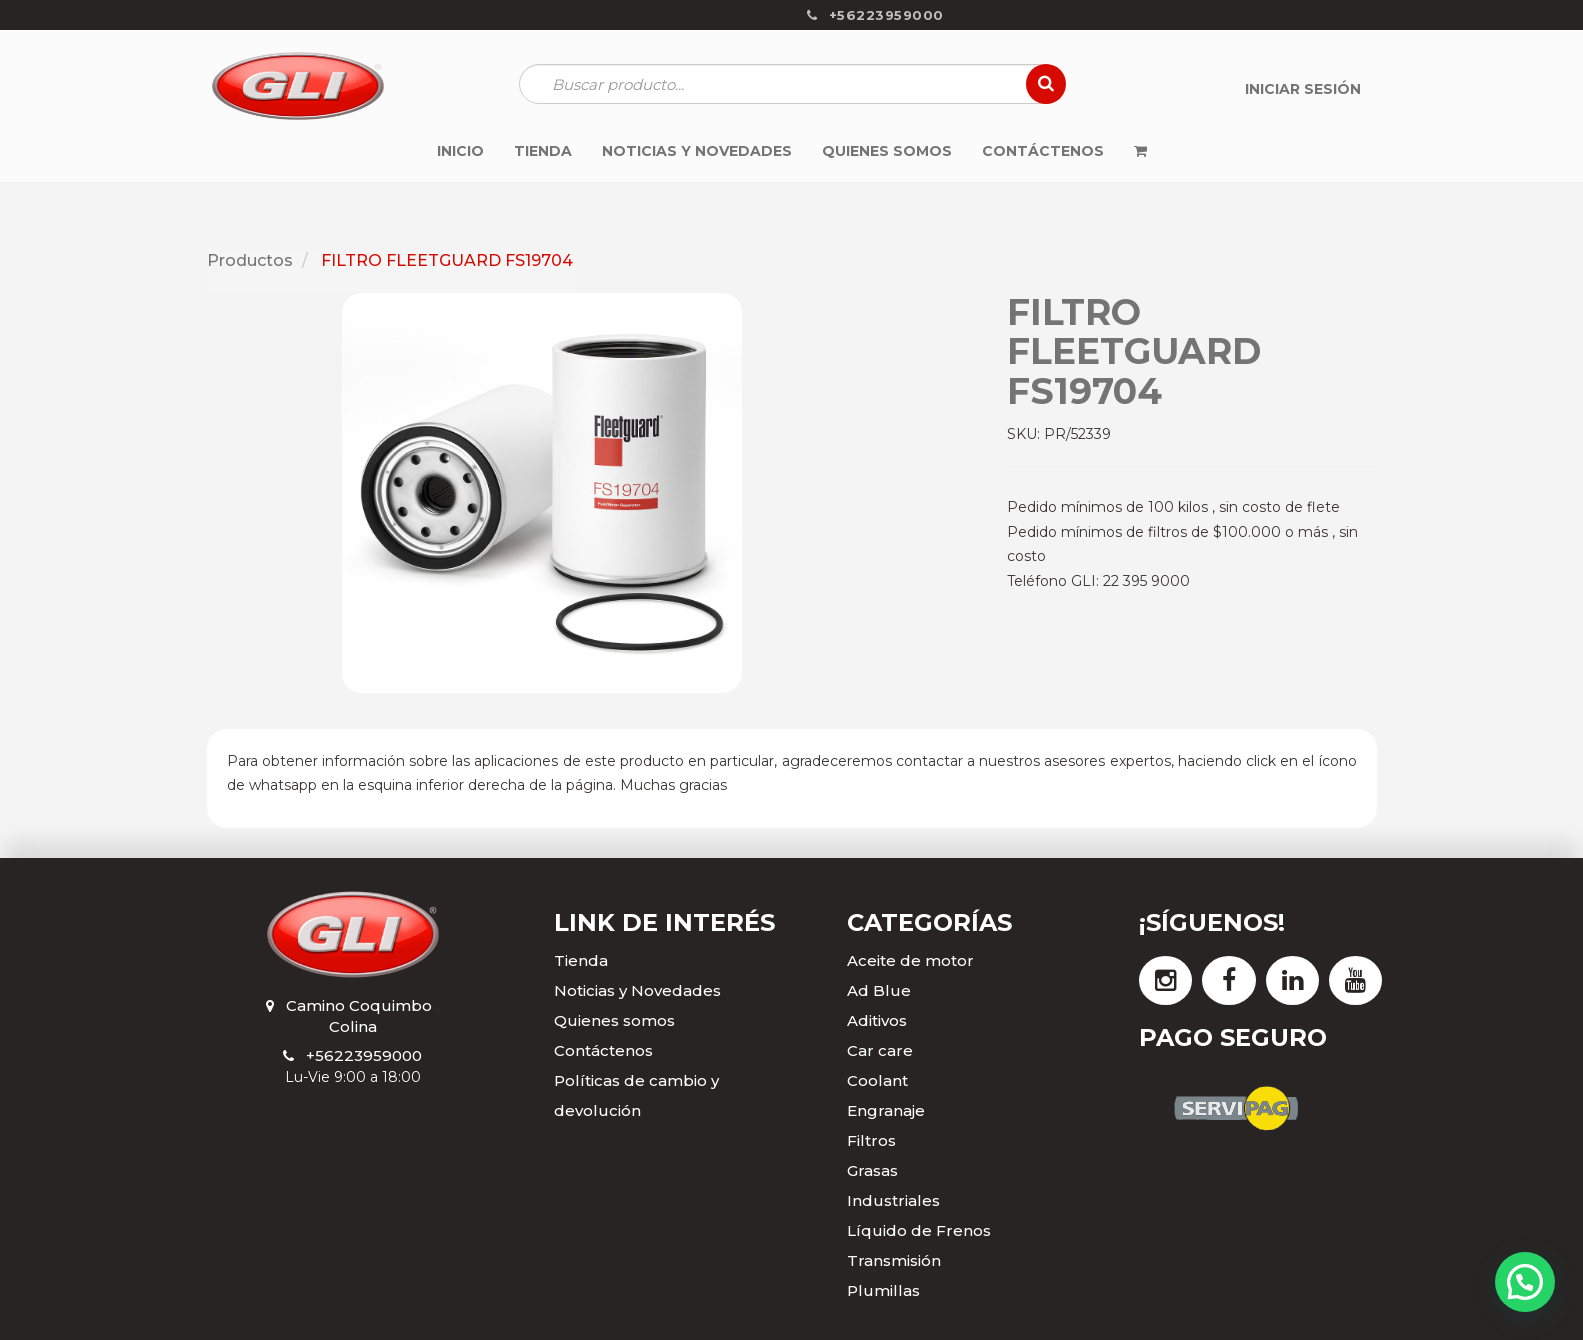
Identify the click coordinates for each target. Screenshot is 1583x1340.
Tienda (581, 960)
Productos (250, 260)
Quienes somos (614, 1020)
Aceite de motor (910, 960)
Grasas (872, 1170)
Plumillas (883, 1290)
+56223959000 (364, 1055)
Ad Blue (879, 990)
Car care (880, 1050)
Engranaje (886, 1110)
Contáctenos (603, 1050)
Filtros (871, 1140)
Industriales (893, 1200)
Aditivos (877, 1020)
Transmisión (894, 1260)
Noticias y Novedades (637, 990)
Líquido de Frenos (919, 1230)
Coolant (877, 1080)
